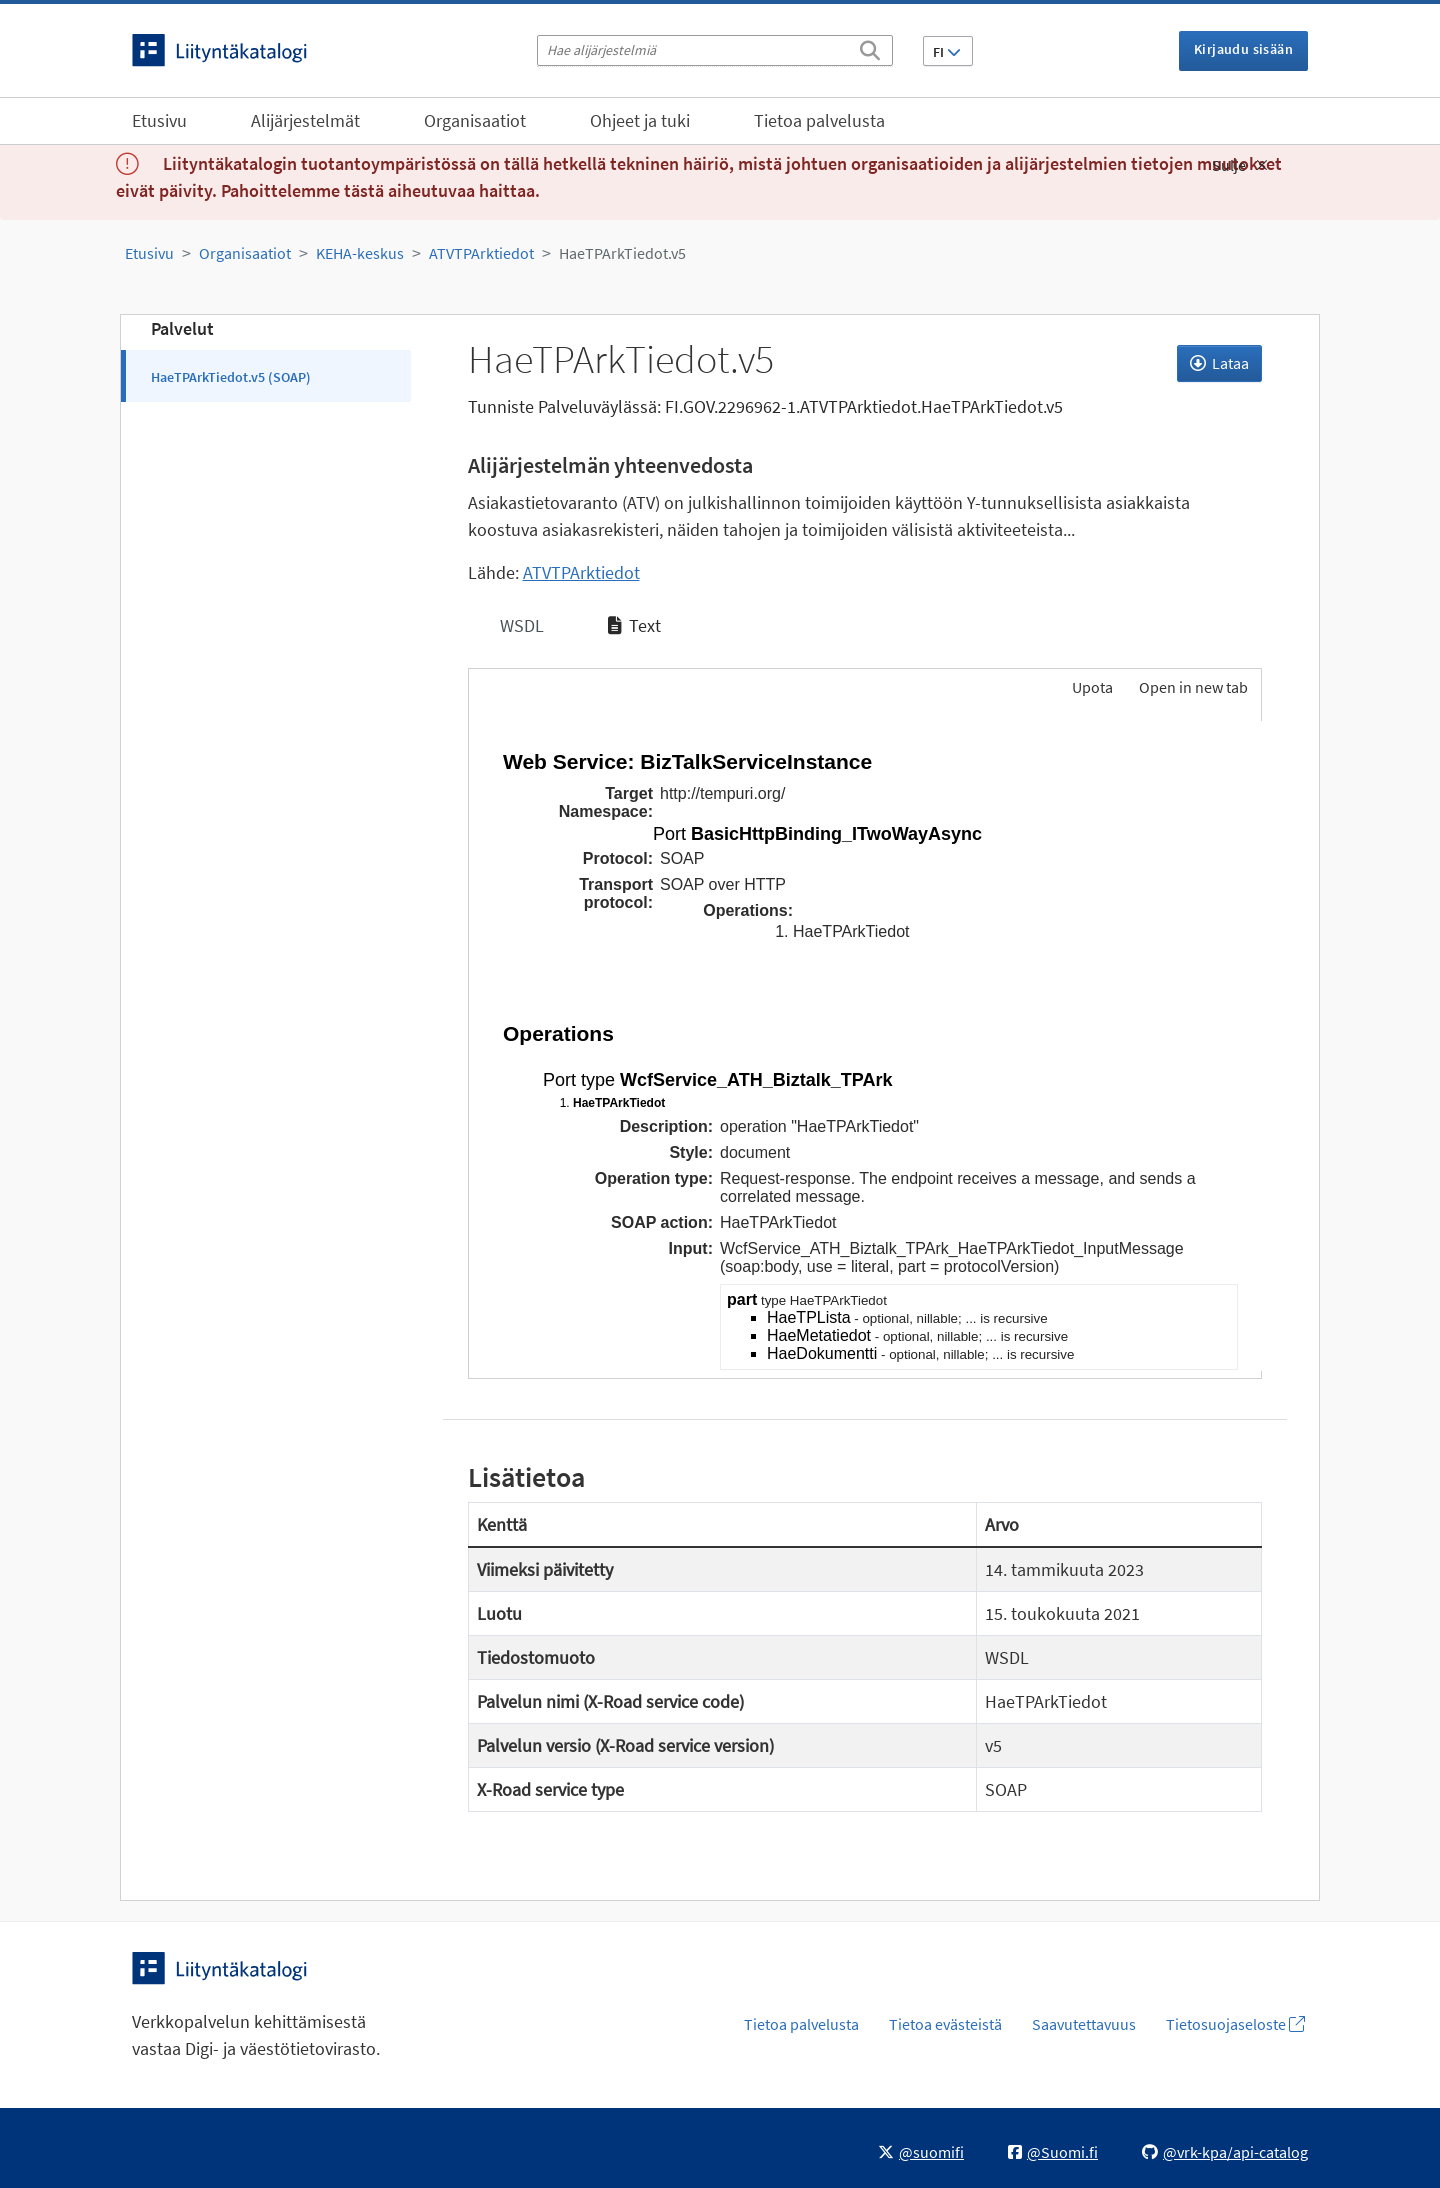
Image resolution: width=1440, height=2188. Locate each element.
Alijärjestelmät (305, 120)
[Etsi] (870, 47)
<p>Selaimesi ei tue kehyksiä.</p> (865, 1046)
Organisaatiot (475, 120)
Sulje (1240, 165)
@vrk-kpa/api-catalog (1225, 2152)
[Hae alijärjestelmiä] (715, 50)
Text (634, 625)
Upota (1091, 687)
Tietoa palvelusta (819, 120)
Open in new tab (1193, 687)
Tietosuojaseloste (1235, 2024)
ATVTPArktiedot (481, 253)
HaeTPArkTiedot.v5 (622, 253)
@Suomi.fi (1053, 2152)
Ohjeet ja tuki (640, 120)
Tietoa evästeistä (945, 2024)
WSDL (520, 625)
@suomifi (921, 2152)
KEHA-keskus (360, 253)
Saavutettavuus (1084, 2024)
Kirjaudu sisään (1243, 49)
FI (947, 52)
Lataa (1219, 363)
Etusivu (159, 120)
